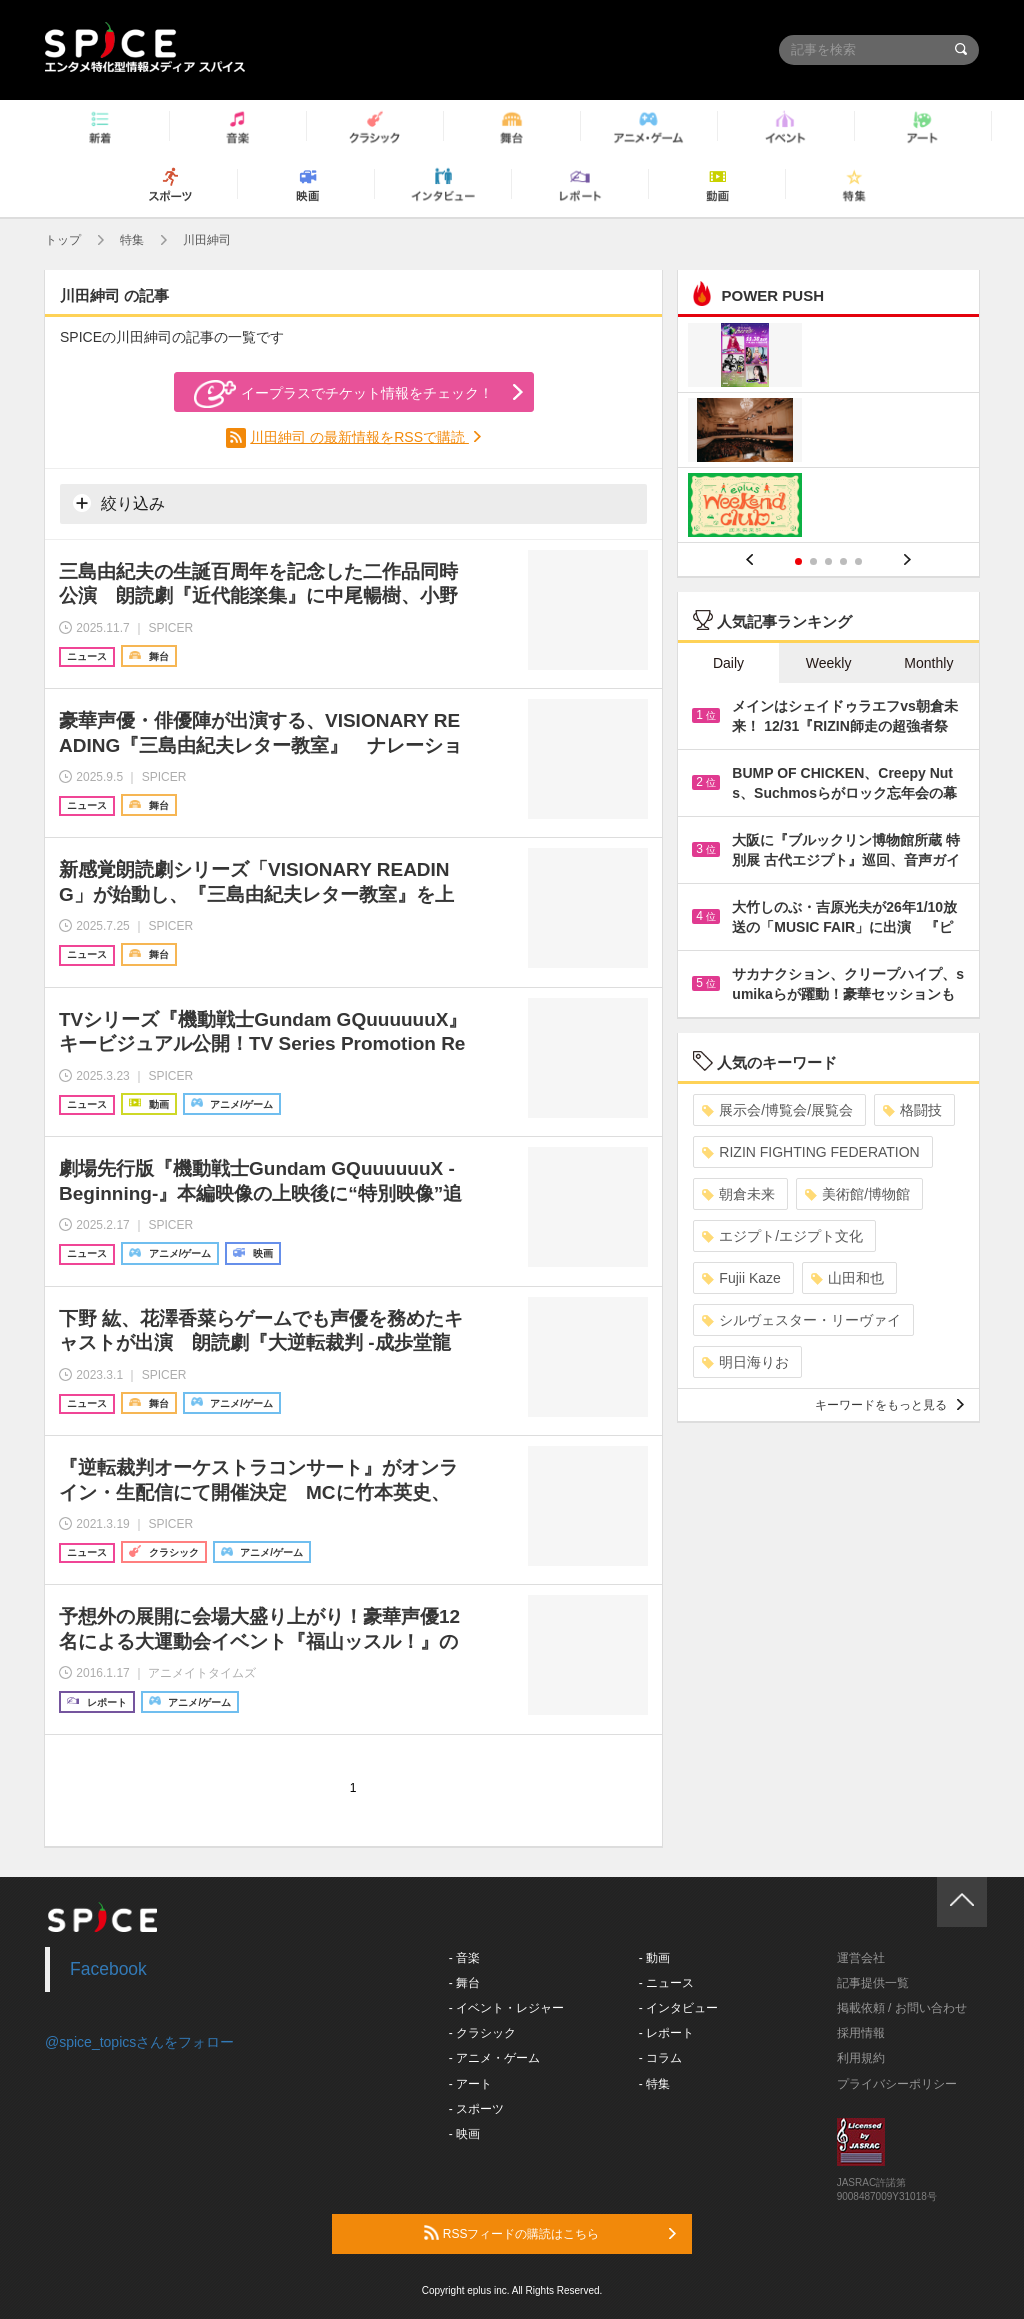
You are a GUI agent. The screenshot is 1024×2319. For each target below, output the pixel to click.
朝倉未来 (738, 1194)
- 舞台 (464, 1983)
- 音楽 (464, 1958)
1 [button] (798, 561)
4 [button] (843, 561)
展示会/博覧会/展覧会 (777, 1110)
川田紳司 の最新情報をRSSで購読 (359, 437)
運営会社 (861, 1958)
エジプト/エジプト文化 (782, 1236)
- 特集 (654, 2084)
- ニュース (666, 1983)
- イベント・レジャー (506, 2008)
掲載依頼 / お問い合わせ (902, 2008)
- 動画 (654, 1958)
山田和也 (847, 1278)
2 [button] (813, 561)
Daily (728, 663)
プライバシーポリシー (897, 2084)
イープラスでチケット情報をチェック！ (343, 394)
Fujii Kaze (741, 1278)
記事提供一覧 (873, 1983)
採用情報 (861, 2033)
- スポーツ (476, 2109)
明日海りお (745, 1362)
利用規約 (861, 2058)
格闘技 (912, 1110)
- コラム (660, 2058)
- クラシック (482, 2033)
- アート (470, 2084)
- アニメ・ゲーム (494, 2058)
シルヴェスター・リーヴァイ (801, 1320)
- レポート (666, 2033)
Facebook (108, 1969)
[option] (828, 432)
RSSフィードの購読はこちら (550, 2233)
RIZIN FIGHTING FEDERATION (810, 1152)
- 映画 (464, 2134)
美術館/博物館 (857, 1194)
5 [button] (858, 561)
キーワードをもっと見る (889, 1405)
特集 (132, 240)
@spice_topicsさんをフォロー (139, 2042)
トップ (63, 240)
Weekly (829, 663)
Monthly (928, 663)
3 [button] (828, 561)
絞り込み (119, 503)
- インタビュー (678, 2008)
